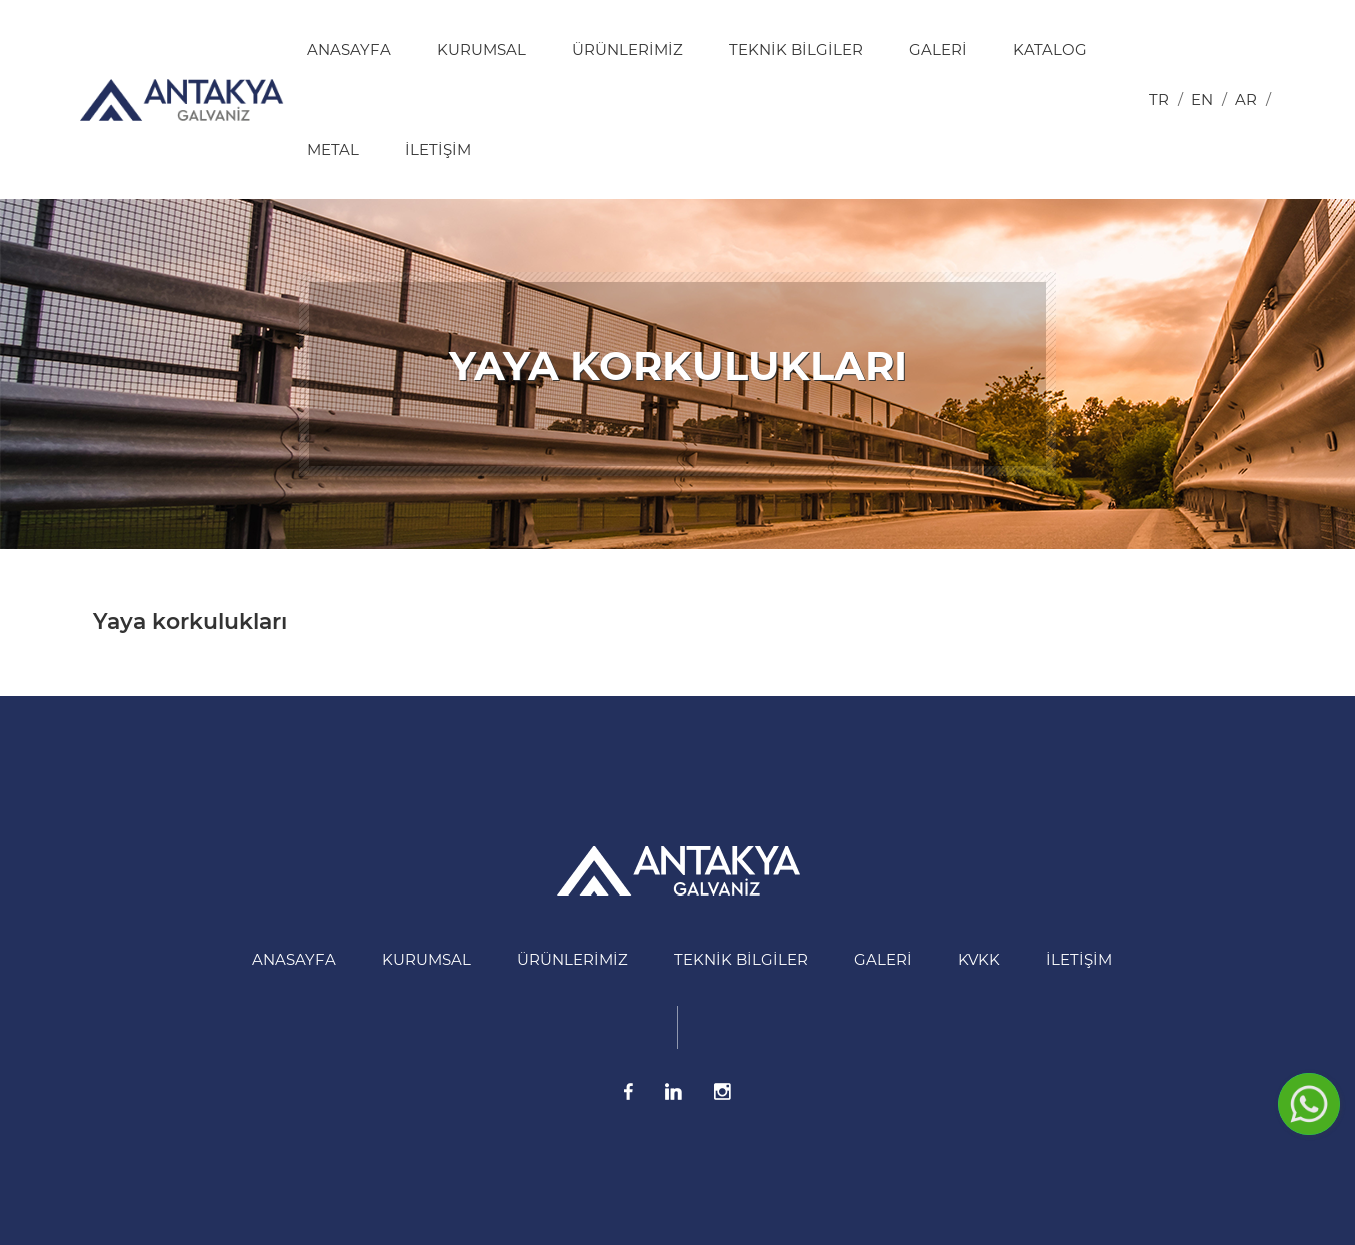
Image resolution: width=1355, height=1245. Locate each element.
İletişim (438, 149)
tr (1159, 99)
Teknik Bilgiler (796, 49)
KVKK (979, 959)
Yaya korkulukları (190, 621)
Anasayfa (349, 49)
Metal (333, 149)
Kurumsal (481, 49)
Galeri (938, 49)
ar (1246, 99)
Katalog (1050, 49)
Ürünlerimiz (627, 49)
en (1202, 99)
